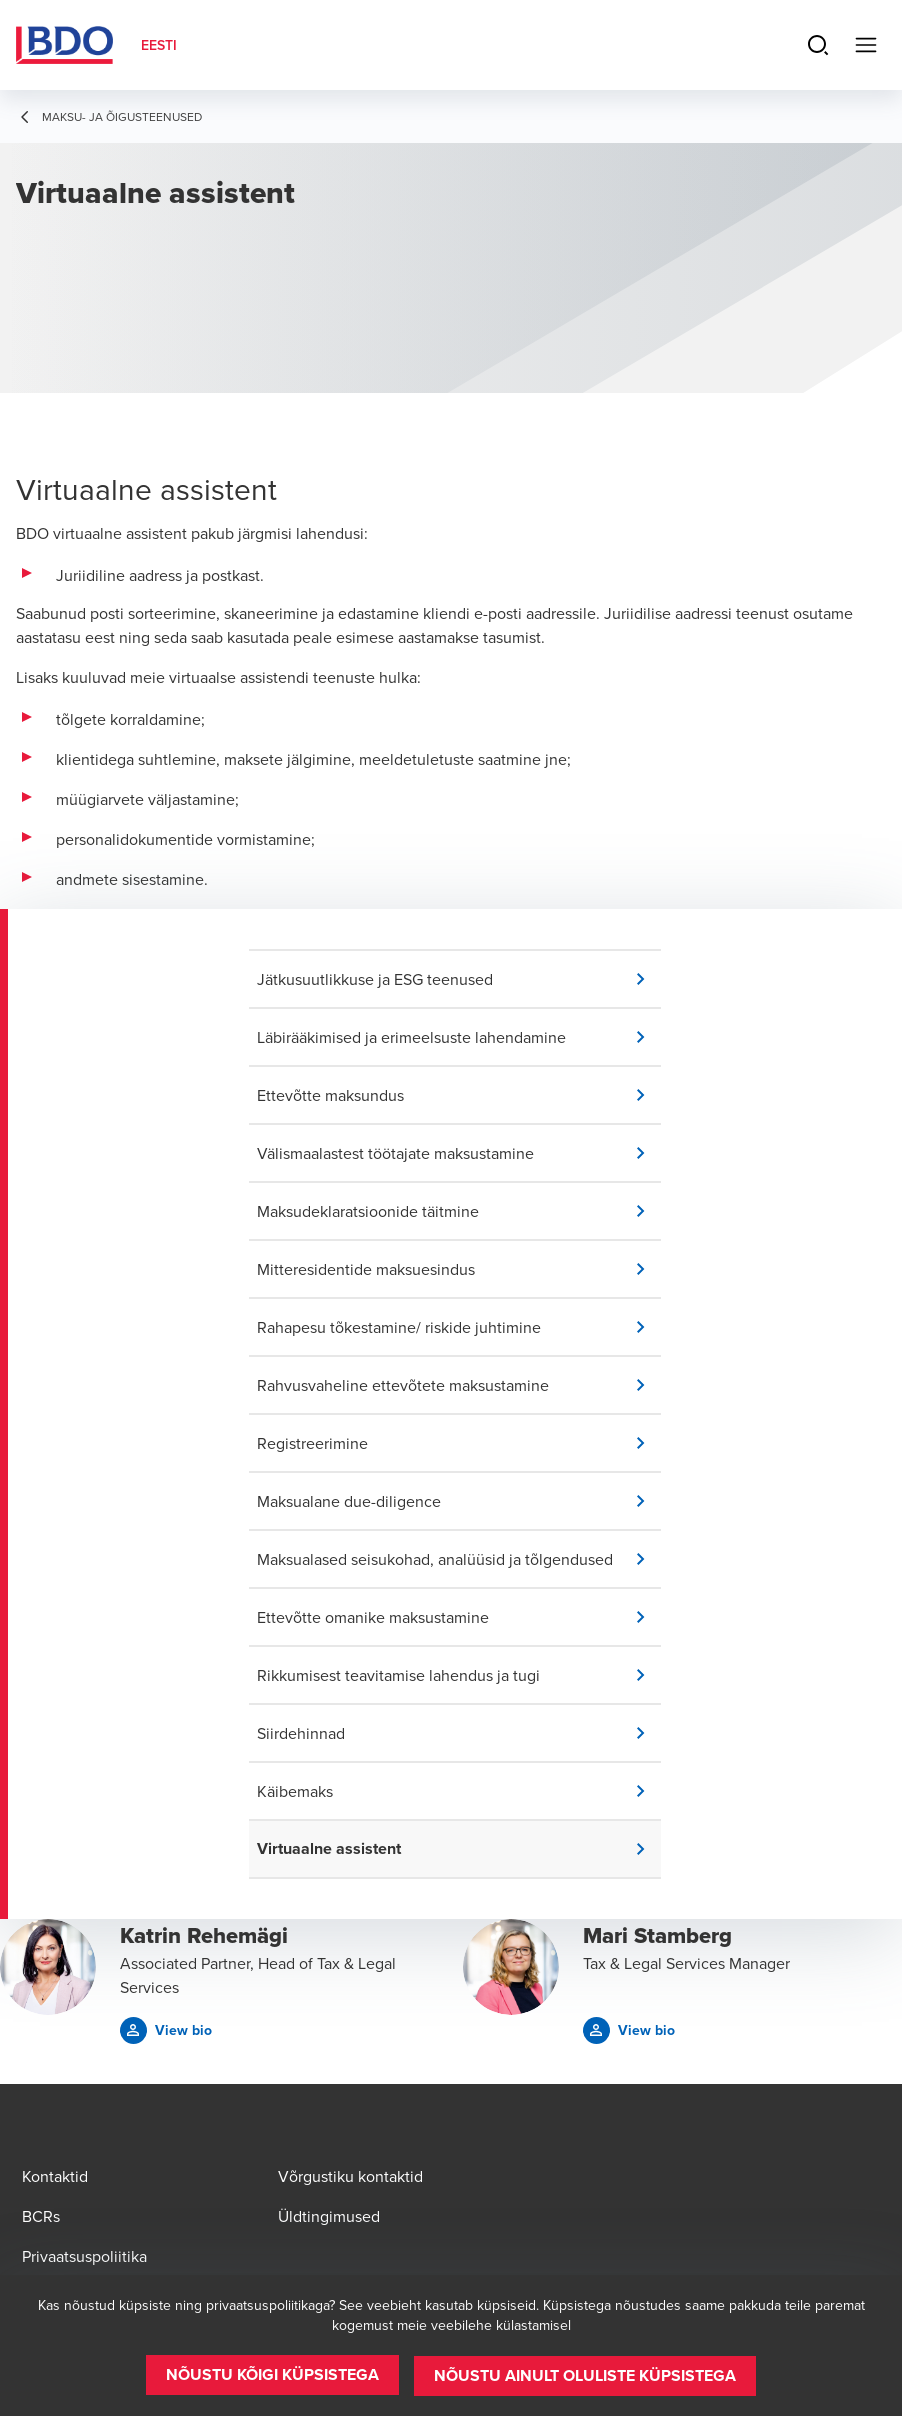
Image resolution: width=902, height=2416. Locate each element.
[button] (459, 979)
